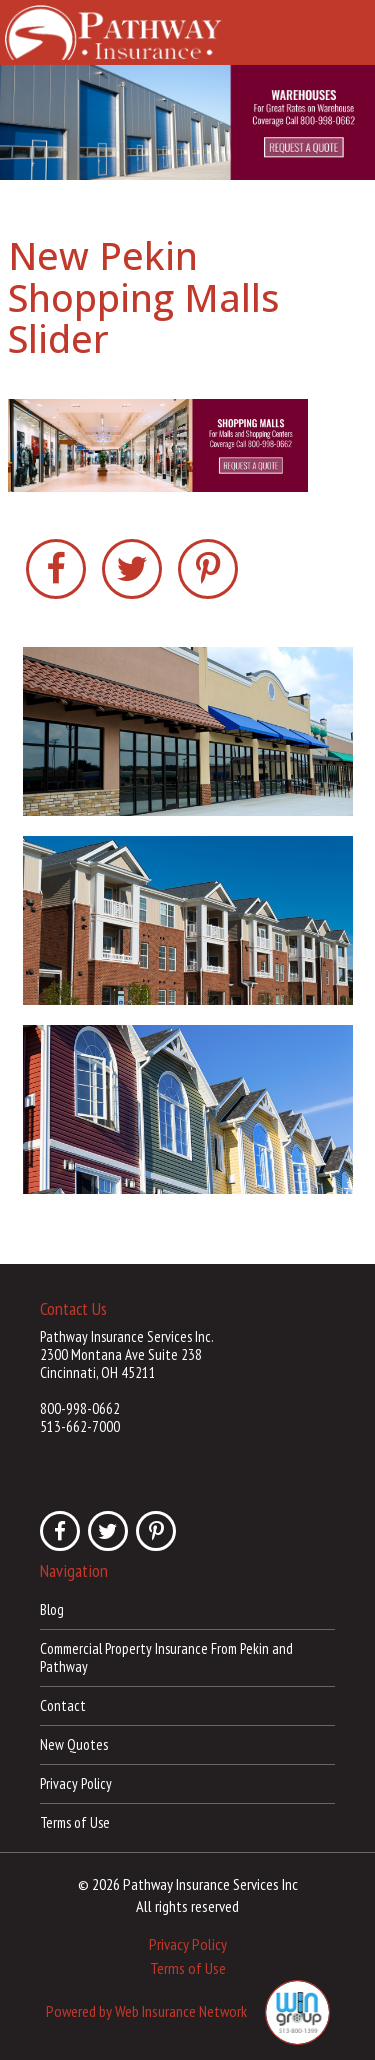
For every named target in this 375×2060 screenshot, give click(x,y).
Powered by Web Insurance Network (146, 2011)
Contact (63, 1705)
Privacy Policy (76, 1783)
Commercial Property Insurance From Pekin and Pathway (166, 1657)
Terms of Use (75, 1822)
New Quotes (74, 1744)
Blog (52, 1609)
